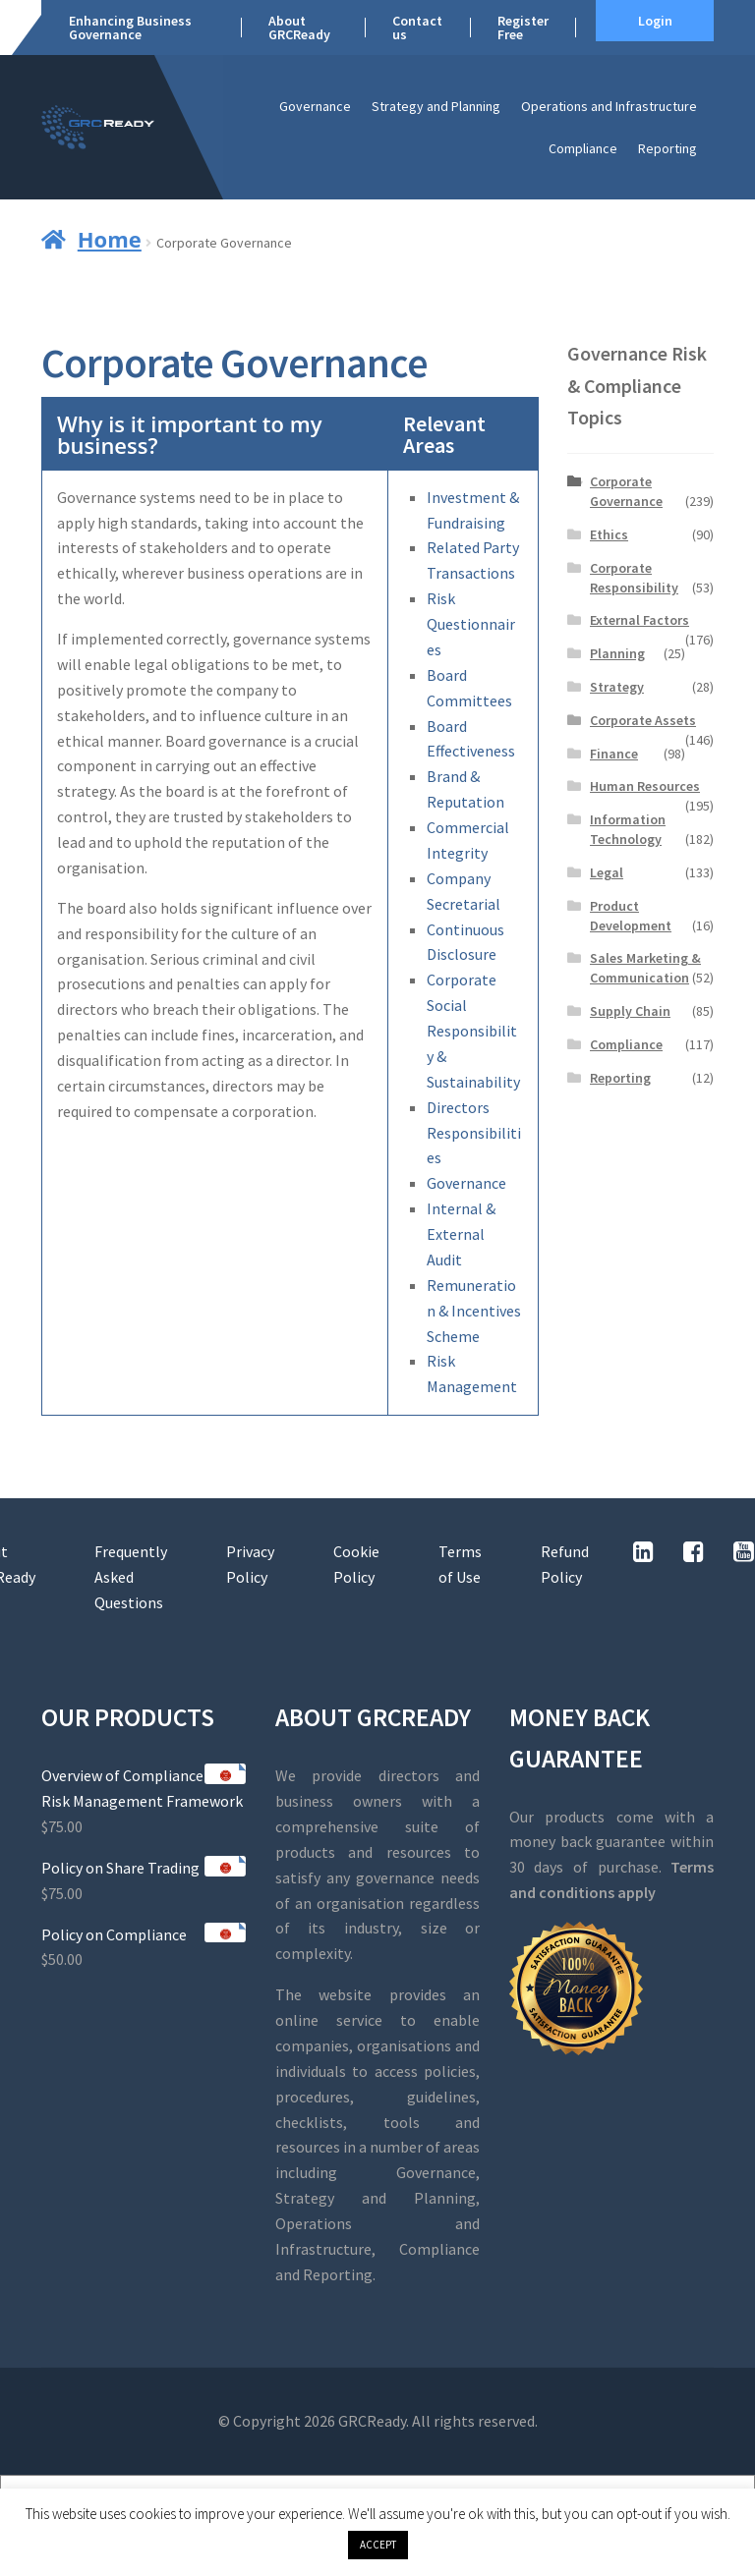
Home (110, 238)
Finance (614, 753)
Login (655, 20)
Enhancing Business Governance (130, 27)
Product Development (630, 915)
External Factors (639, 620)
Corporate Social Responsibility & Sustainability (473, 1031)
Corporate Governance (626, 491)
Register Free (523, 27)
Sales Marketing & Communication (645, 967)
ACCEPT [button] (378, 2544)
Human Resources (645, 786)
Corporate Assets (643, 720)
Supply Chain (630, 1011)
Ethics (609, 534)
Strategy (617, 687)
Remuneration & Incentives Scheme (474, 1310)
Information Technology (628, 829)
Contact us (417, 27)
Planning (617, 653)
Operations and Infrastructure (609, 106)
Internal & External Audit (461, 1234)
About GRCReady (299, 27)
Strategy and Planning (436, 106)
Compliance (583, 148)
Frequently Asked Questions (130, 1576)
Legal (606, 872)
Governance (315, 106)
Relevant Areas (444, 434)
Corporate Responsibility (634, 577)
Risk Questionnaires (471, 623)
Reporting (667, 148)
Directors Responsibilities (474, 1132)
